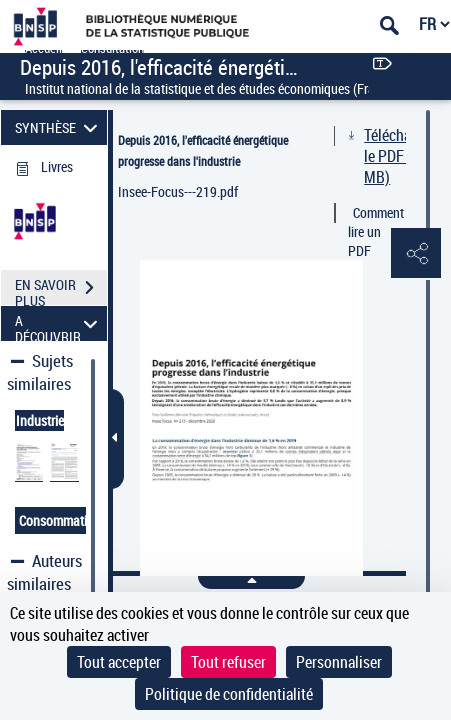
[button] (416, 254)
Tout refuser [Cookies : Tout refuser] (228, 662)
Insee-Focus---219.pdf (178, 191)
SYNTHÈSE (59, 127)
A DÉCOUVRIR (59, 323)
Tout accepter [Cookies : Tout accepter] (119, 662)
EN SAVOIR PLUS (61, 290)
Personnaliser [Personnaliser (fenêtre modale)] (339, 662)
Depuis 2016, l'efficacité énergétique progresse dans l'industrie (203, 150)
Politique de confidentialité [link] (229, 694)
